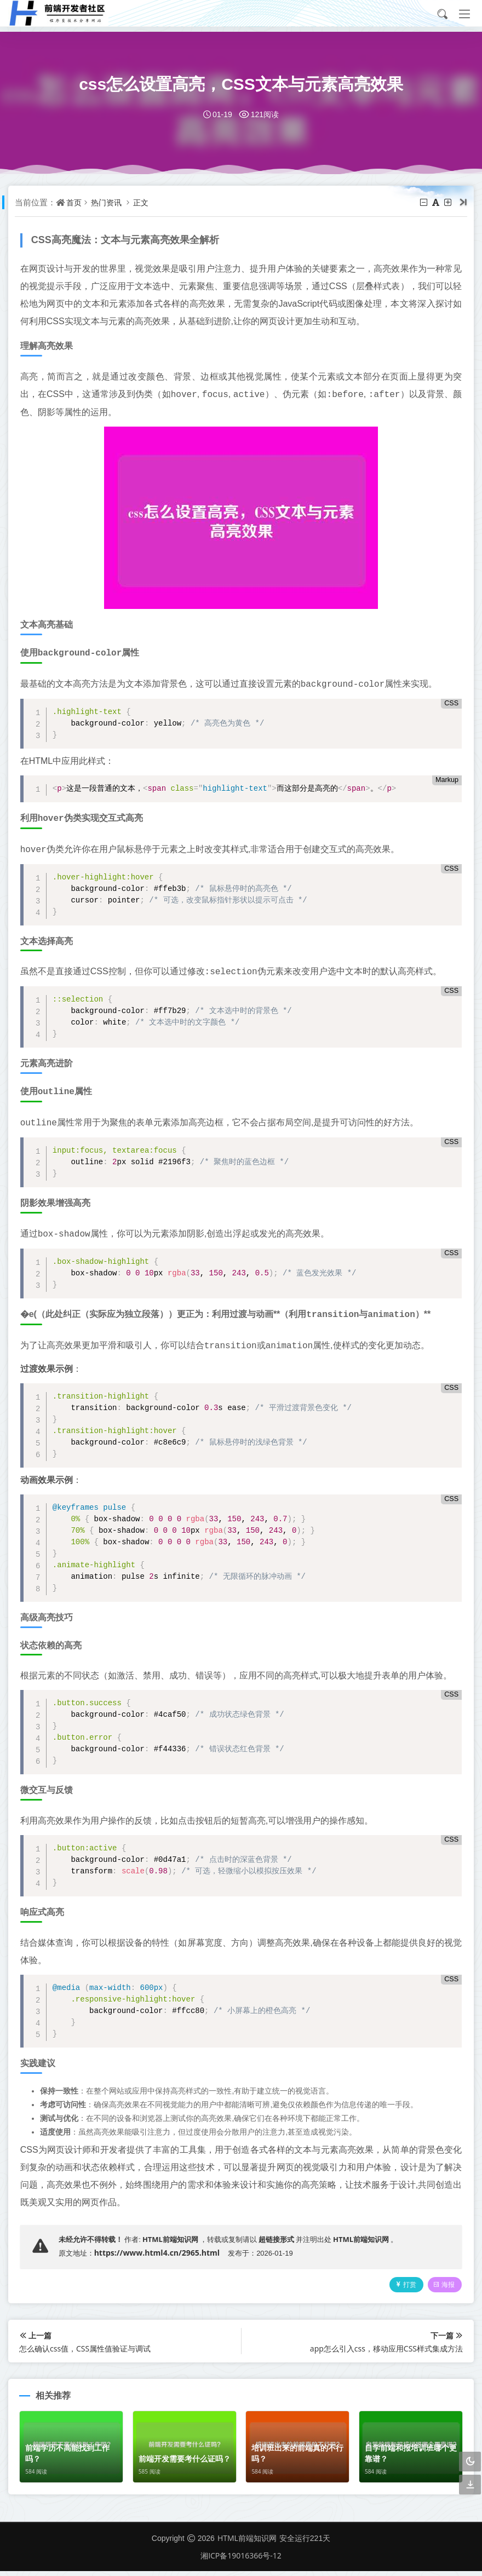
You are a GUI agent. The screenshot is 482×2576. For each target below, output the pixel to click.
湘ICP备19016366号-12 (241, 2560)
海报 (439, 2289)
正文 (150, 202)
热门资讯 (113, 202)
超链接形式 (281, 2239)
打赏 (398, 2289)
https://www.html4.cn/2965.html (161, 2252)
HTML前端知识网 (175, 2239)
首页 (79, 202)
